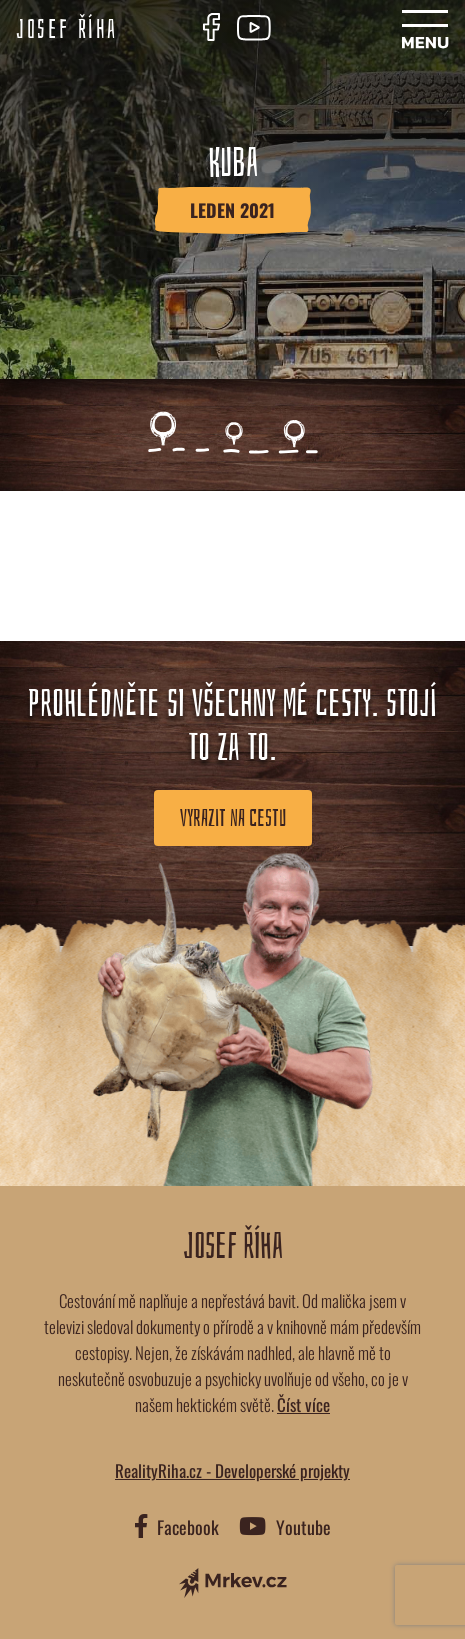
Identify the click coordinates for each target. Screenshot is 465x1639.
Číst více (303, 1404)
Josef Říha (67, 30)
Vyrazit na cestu (233, 818)
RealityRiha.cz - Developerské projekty (232, 1470)
